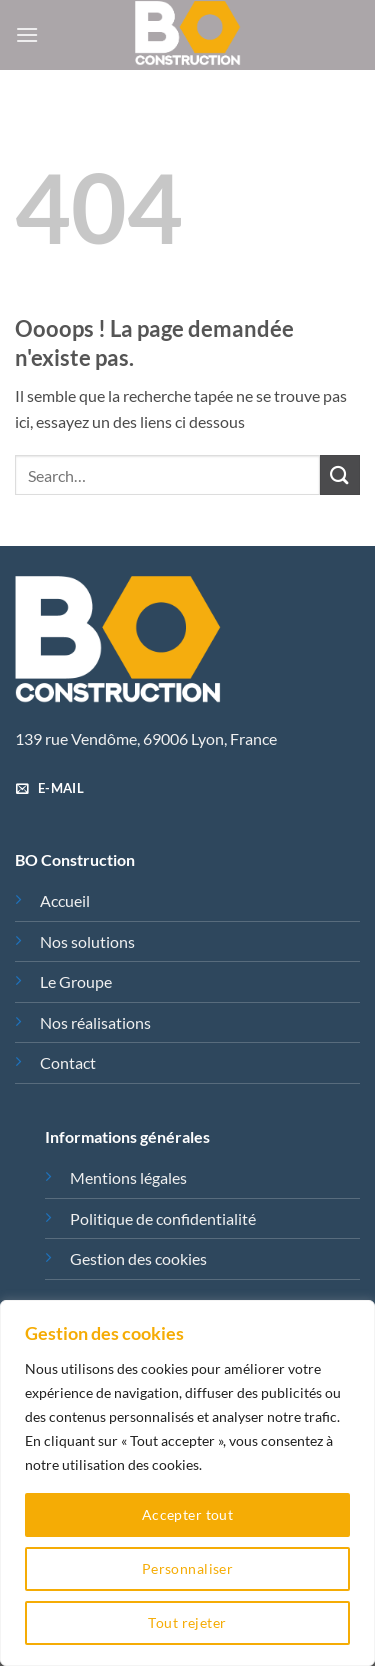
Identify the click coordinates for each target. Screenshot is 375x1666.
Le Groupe (76, 981)
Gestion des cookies (138, 1258)
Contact (68, 1062)
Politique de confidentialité (163, 1218)
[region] (187, 1483)
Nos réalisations (95, 1022)
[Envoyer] (340, 474)
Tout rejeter (187, 1622)
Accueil (65, 900)
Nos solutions (87, 941)
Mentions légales (128, 1177)
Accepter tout (187, 1514)
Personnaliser (187, 1568)
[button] (27, 34)
